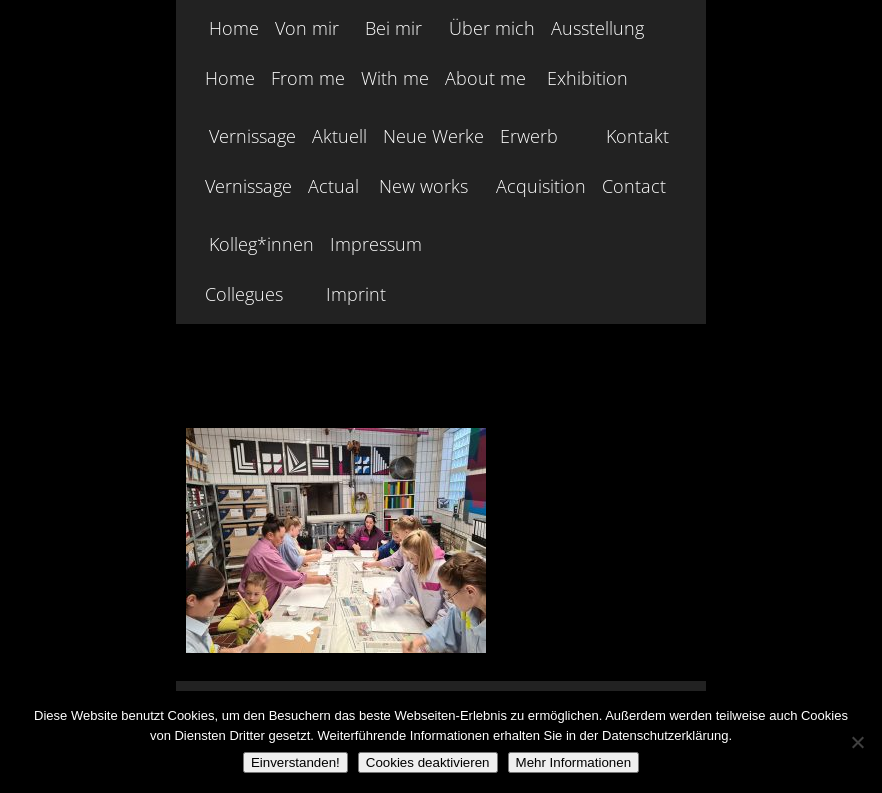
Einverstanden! (295, 762)
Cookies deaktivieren (428, 762)
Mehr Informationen (574, 762)
